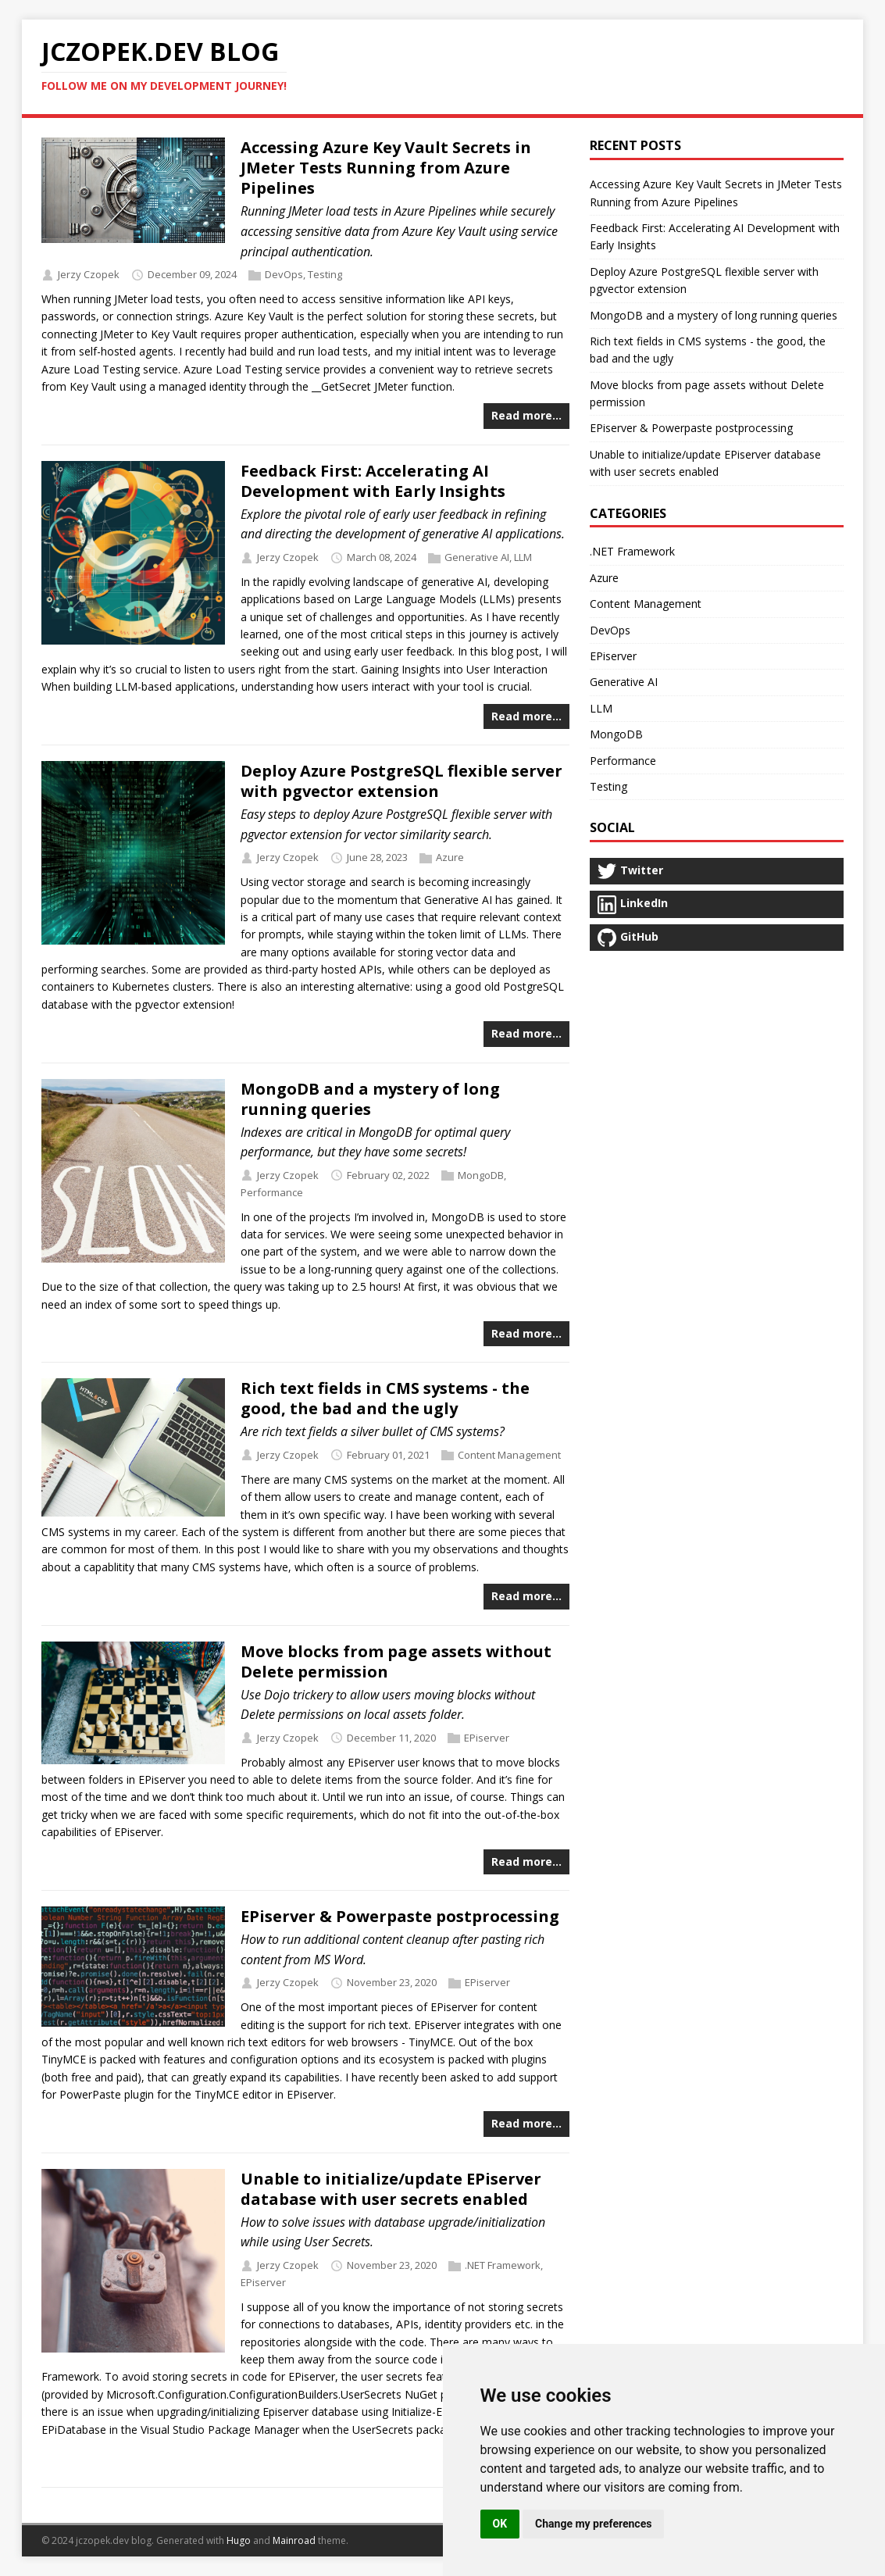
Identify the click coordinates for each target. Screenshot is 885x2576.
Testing (325, 274)
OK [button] (500, 2523)
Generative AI (476, 557)
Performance (272, 1192)
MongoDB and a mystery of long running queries (370, 1099)
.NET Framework (503, 2265)
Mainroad (294, 2540)
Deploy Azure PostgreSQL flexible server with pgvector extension (401, 781)
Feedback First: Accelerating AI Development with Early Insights (373, 481)
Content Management (509, 1455)
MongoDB (481, 1175)
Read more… (526, 415)
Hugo (239, 2540)
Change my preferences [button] (593, 2523)
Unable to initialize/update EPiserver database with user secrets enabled (391, 2189)
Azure (450, 857)
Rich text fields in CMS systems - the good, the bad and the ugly (385, 1398)
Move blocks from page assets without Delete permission (396, 1661)
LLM (523, 557)
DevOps (284, 274)
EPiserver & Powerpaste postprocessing (400, 1916)
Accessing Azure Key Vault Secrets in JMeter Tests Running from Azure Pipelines (386, 167)
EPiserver (486, 1738)
